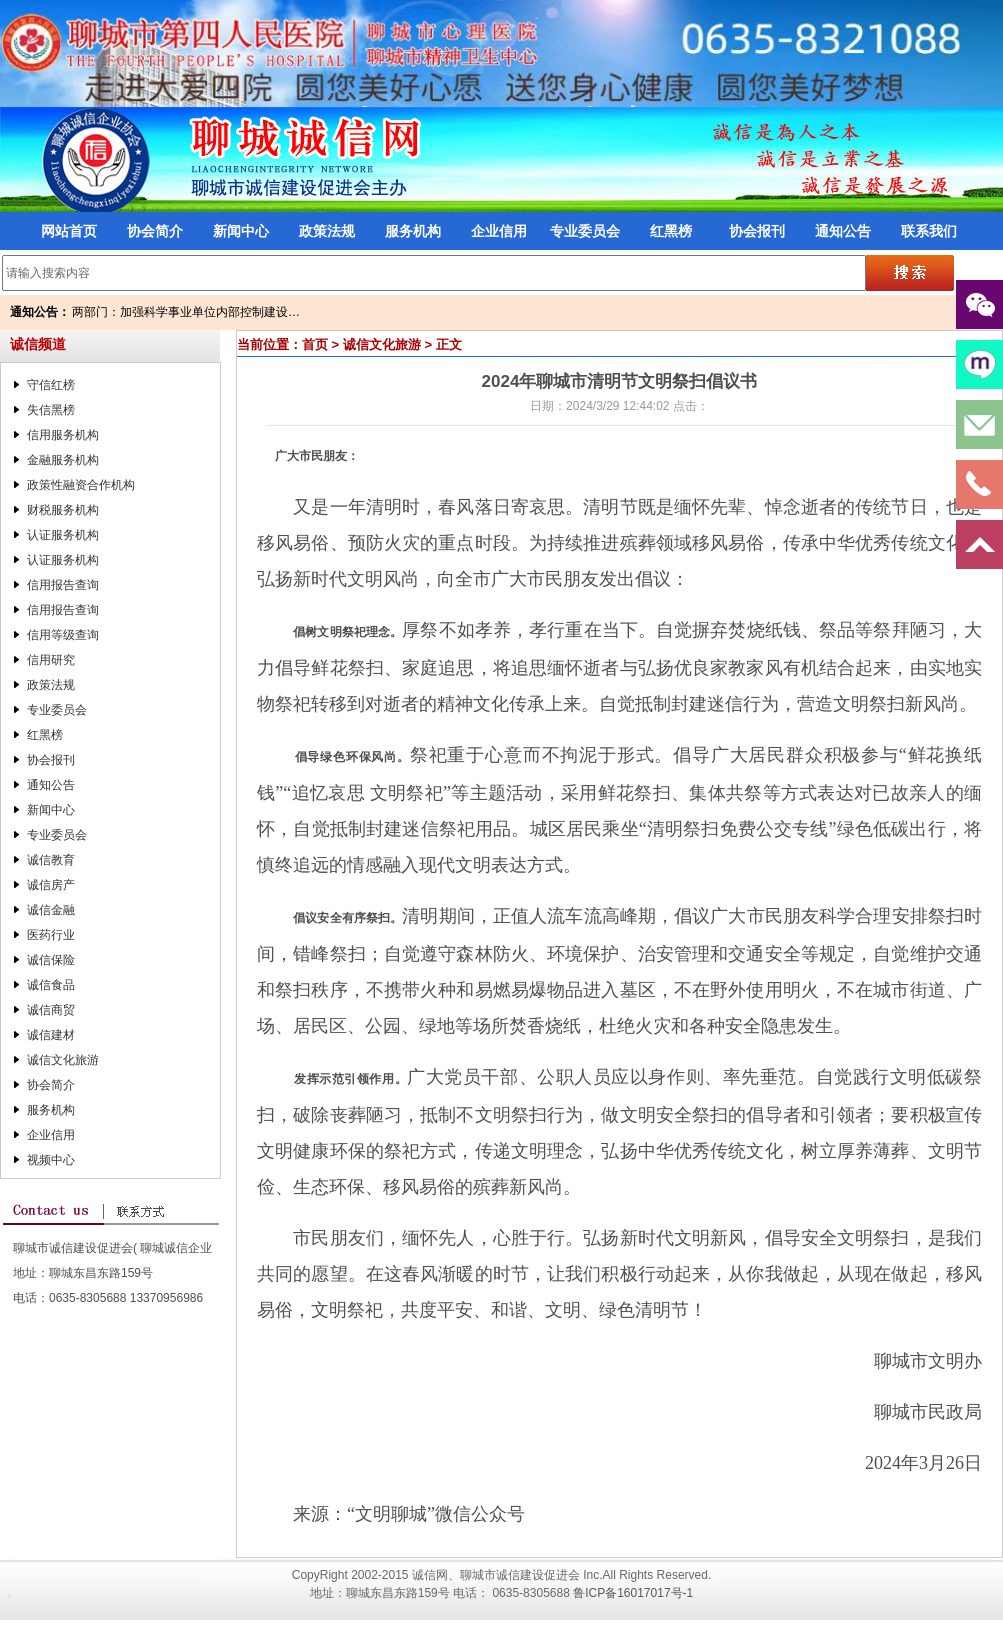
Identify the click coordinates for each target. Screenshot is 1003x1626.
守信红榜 (51, 385)
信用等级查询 (63, 635)
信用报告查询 (63, 585)
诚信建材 (51, 1035)
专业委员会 (585, 231)
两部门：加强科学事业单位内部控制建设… (186, 312)
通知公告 (843, 231)
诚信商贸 (51, 1010)
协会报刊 (757, 231)
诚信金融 (51, 910)
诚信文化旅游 (63, 1060)
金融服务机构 (63, 460)
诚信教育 (51, 860)
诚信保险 (51, 960)
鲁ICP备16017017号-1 (633, 1593)
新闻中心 (241, 231)
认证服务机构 (63, 535)
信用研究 (51, 660)
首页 (315, 344)
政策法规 (327, 231)
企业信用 (499, 231)
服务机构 (413, 231)
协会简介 (155, 231)
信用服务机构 (63, 435)
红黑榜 (671, 231)
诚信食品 (51, 985)
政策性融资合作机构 (81, 485)
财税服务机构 (63, 510)
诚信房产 (51, 885)
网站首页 (69, 231)
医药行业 (51, 935)
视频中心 (51, 1160)
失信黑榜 (51, 410)
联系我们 (929, 231)
